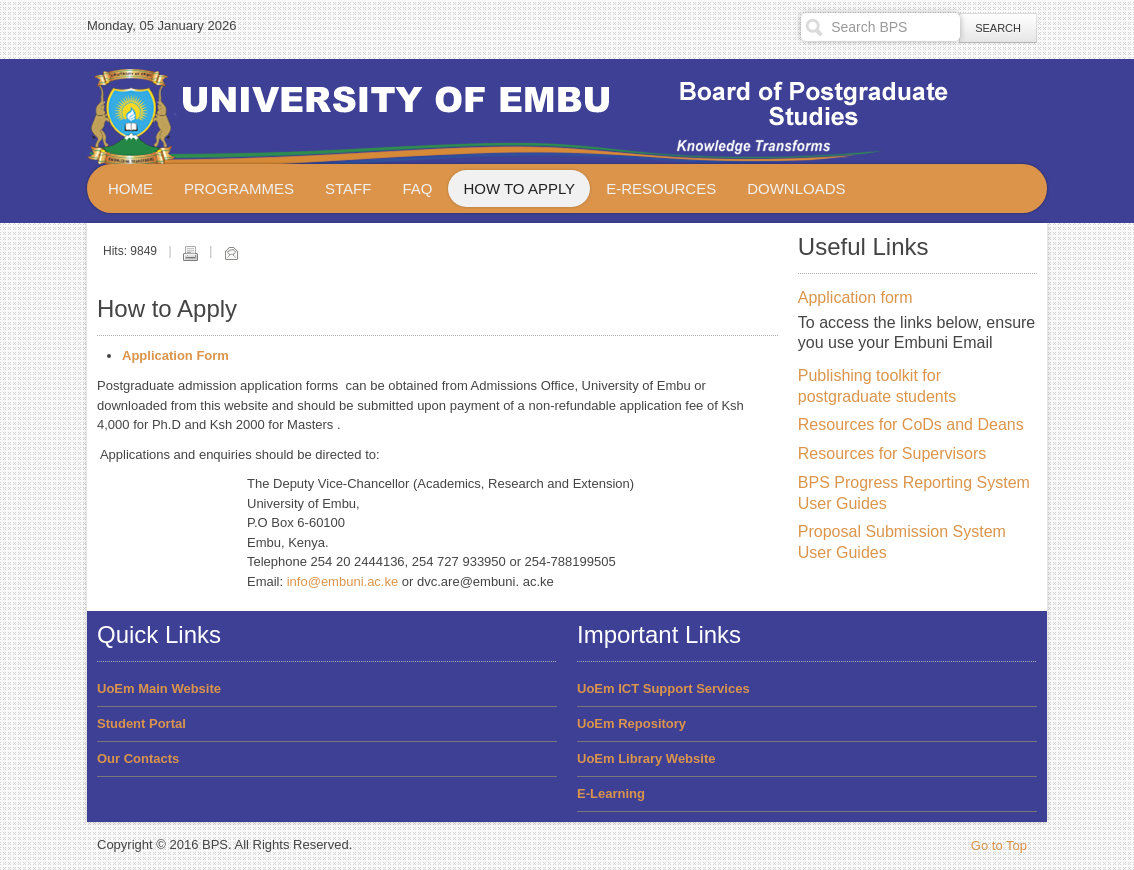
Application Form (175, 355)
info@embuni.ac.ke (342, 581)
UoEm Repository (631, 723)
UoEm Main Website (159, 688)
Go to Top (999, 845)
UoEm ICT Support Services (663, 688)
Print (190, 253)
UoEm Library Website (646, 758)
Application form (855, 297)
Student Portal (141, 723)
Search (998, 28)
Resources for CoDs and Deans (911, 424)
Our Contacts (138, 758)
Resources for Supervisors (892, 453)
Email (231, 253)
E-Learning (611, 793)
